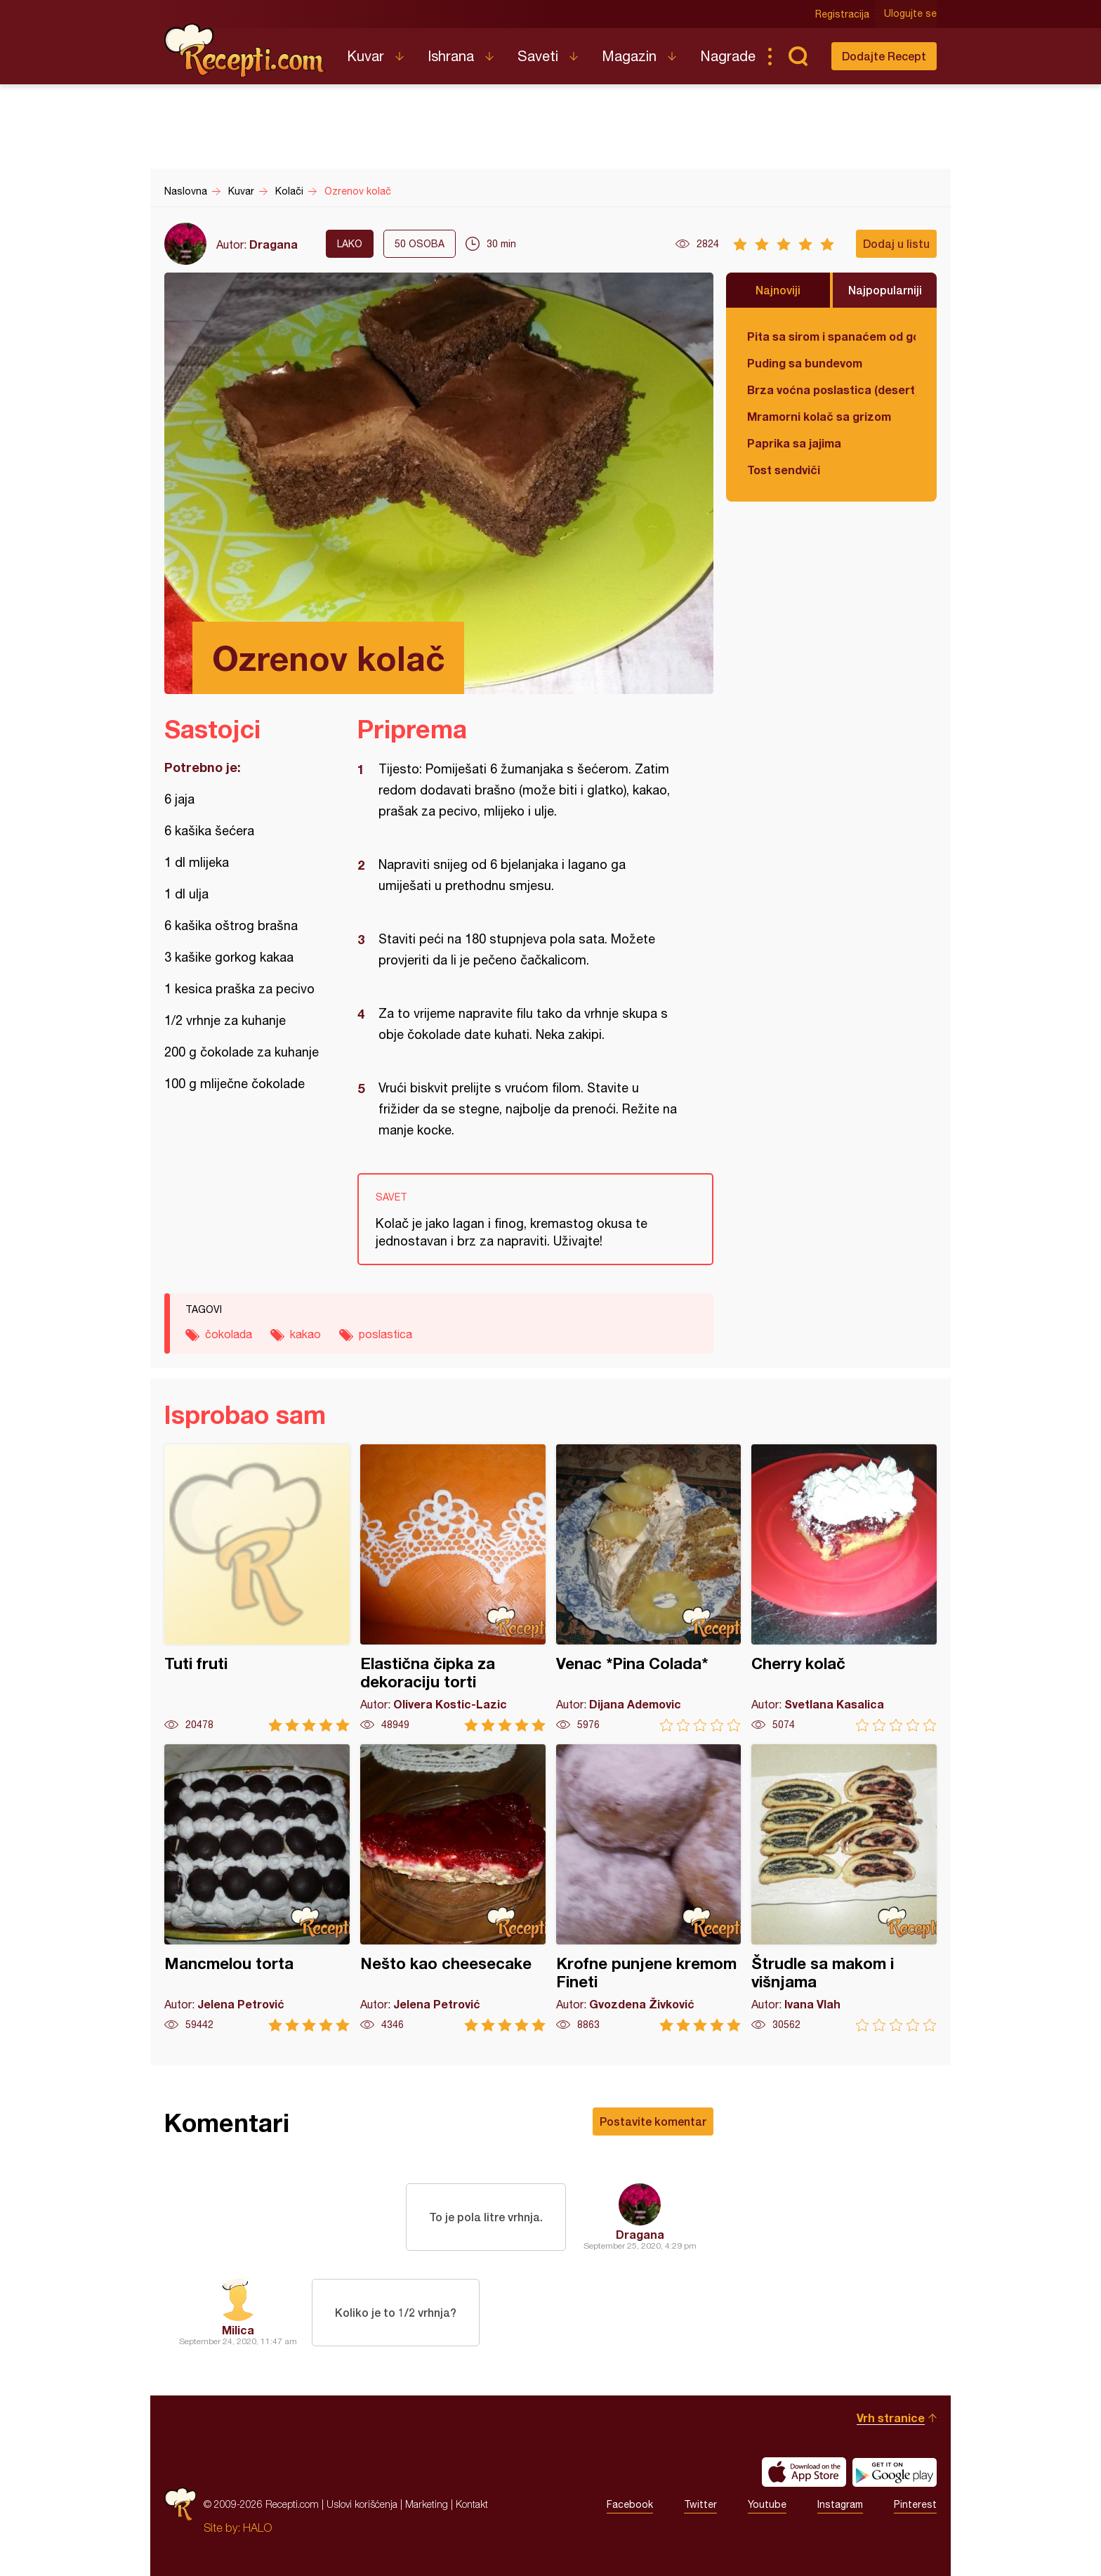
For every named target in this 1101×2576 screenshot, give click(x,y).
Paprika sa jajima (794, 443)
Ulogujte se (910, 14)
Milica (238, 2329)
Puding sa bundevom (804, 363)
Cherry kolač (844, 1588)
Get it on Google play (894, 2472)
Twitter (700, 2504)
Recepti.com (245, 50)
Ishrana (451, 56)
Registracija (842, 14)
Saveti (537, 56)
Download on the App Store (804, 2472)
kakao (305, 1334)
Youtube (767, 2504)
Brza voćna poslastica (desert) (831, 389)
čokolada (228, 1334)
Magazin (629, 56)
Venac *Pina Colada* (648, 1588)
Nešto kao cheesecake (453, 1888)
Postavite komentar (653, 2121)
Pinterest (915, 2504)
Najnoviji (778, 289)
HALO (257, 2527)
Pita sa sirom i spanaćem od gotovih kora (831, 336)
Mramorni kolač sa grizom (819, 416)
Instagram (840, 2504)
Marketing (426, 2504)
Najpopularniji (885, 289)
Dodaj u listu (896, 243)
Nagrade (728, 56)
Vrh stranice (891, 2417)
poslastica (385, 1334)
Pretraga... (797, 56)
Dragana (273, 244)
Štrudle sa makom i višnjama (844, 1888)
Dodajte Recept (884, 56)
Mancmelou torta (257, 1888)
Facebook (630, 2504)
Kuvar (365, 56)
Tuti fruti (257, 1588)
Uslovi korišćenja (362, 2504)
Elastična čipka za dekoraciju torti (453, 1588)
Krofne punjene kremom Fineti (648, 1888)
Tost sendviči (783, 469)
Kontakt (472, 2504)
